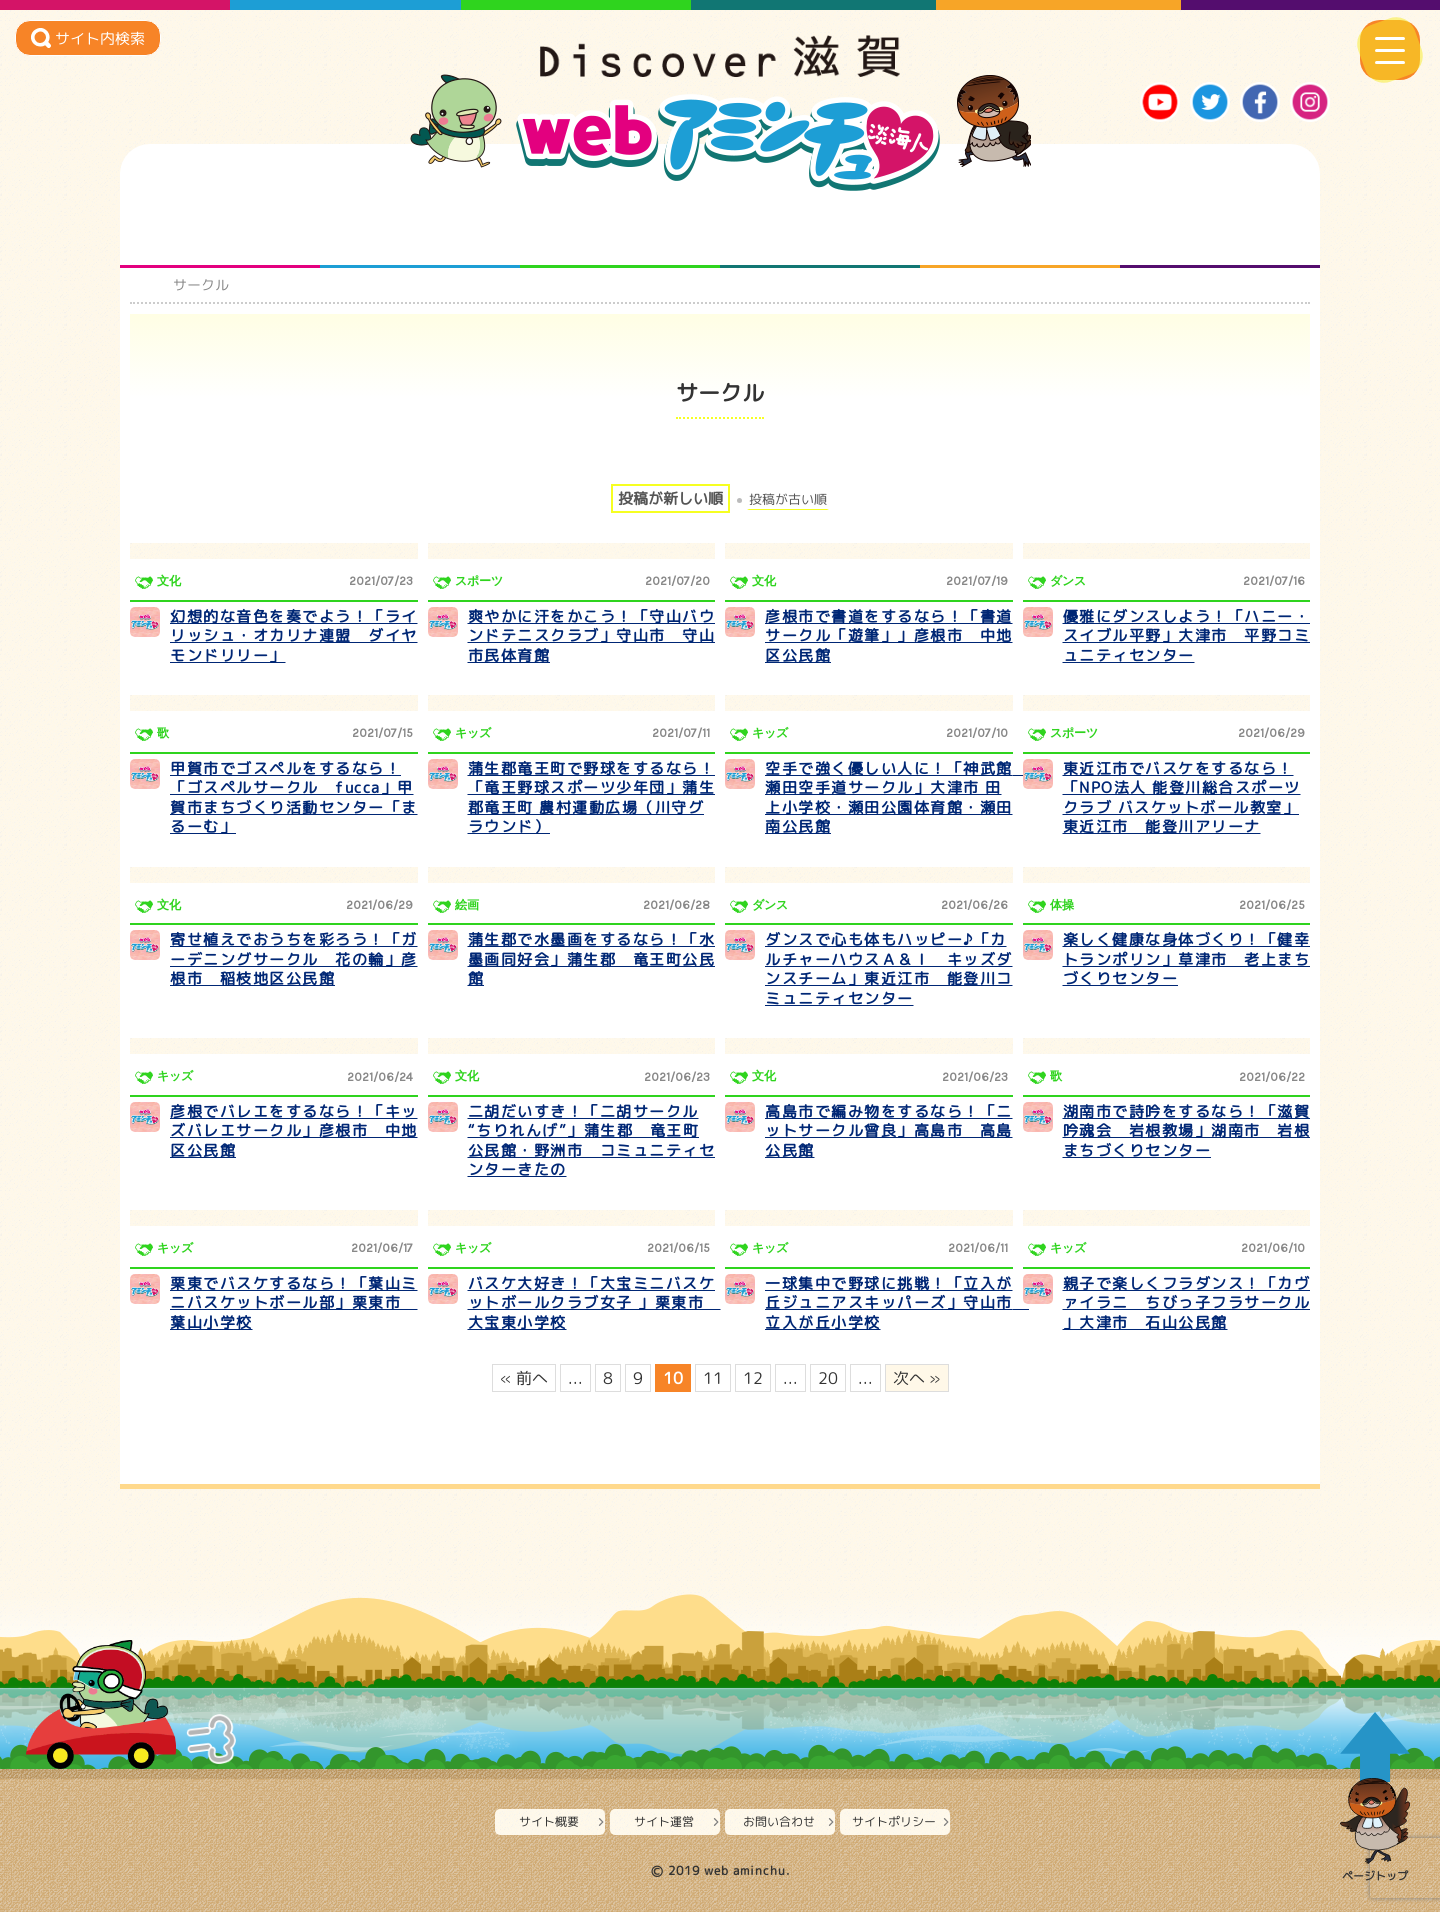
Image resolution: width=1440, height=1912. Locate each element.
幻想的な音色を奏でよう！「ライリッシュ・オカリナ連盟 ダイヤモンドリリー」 (294, 636)
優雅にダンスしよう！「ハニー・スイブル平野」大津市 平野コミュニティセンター (1187, 636)
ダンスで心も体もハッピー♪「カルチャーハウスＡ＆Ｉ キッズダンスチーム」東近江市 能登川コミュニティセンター (889, 969)
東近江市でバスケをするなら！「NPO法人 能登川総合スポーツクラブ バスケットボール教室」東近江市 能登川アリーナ (1182, 798)
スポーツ (479, 581)
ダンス (1068, 581)
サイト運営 (664, 1821)
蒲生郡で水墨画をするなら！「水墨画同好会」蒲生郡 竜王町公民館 (592, 959)
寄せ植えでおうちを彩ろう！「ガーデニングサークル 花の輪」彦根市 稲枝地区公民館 (294, 959)
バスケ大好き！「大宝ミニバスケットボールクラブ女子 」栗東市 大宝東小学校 (594, 1303)
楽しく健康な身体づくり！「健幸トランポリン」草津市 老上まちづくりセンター (1187, 959)
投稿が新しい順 (670, 498)
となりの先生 (420, 228)
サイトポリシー (894, 1821)
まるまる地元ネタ (820, 228)
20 (828, 1378)
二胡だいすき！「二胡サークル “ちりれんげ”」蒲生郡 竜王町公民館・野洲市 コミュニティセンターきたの (592, 1141)
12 (753, 1378)
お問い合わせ (779, 1821)
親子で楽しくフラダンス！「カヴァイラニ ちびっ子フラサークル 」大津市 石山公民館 (1187, 1303)
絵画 (467, 905)
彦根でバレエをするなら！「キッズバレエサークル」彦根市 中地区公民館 (294, 1131)
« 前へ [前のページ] (524, 1378)
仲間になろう (620, 228)
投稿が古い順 (788, 499)
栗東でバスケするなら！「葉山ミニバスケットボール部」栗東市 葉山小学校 (294, 1303)
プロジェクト (1020, 228)
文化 (169, 581)
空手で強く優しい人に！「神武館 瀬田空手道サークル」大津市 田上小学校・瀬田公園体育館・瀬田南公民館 (897, 798)
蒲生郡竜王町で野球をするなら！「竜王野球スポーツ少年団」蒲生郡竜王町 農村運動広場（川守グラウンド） (592, 798)
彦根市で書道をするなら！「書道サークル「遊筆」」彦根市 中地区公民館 (889, 636)
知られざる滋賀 (220, 228)
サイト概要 (549, 1821)
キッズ (473, 733)
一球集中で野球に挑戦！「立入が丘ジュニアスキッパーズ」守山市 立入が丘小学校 (897, 1303)
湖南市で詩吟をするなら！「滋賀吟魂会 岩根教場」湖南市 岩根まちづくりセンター (1187, 1131)
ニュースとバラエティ (1220, 228)
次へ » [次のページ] (917, 1378)
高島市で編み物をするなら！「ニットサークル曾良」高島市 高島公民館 (889, 1131)
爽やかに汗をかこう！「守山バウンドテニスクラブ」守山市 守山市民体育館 (592, 636)
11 (713, 1378)
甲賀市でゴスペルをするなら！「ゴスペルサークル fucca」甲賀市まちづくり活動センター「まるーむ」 (294, 798)
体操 (1062, 905)
